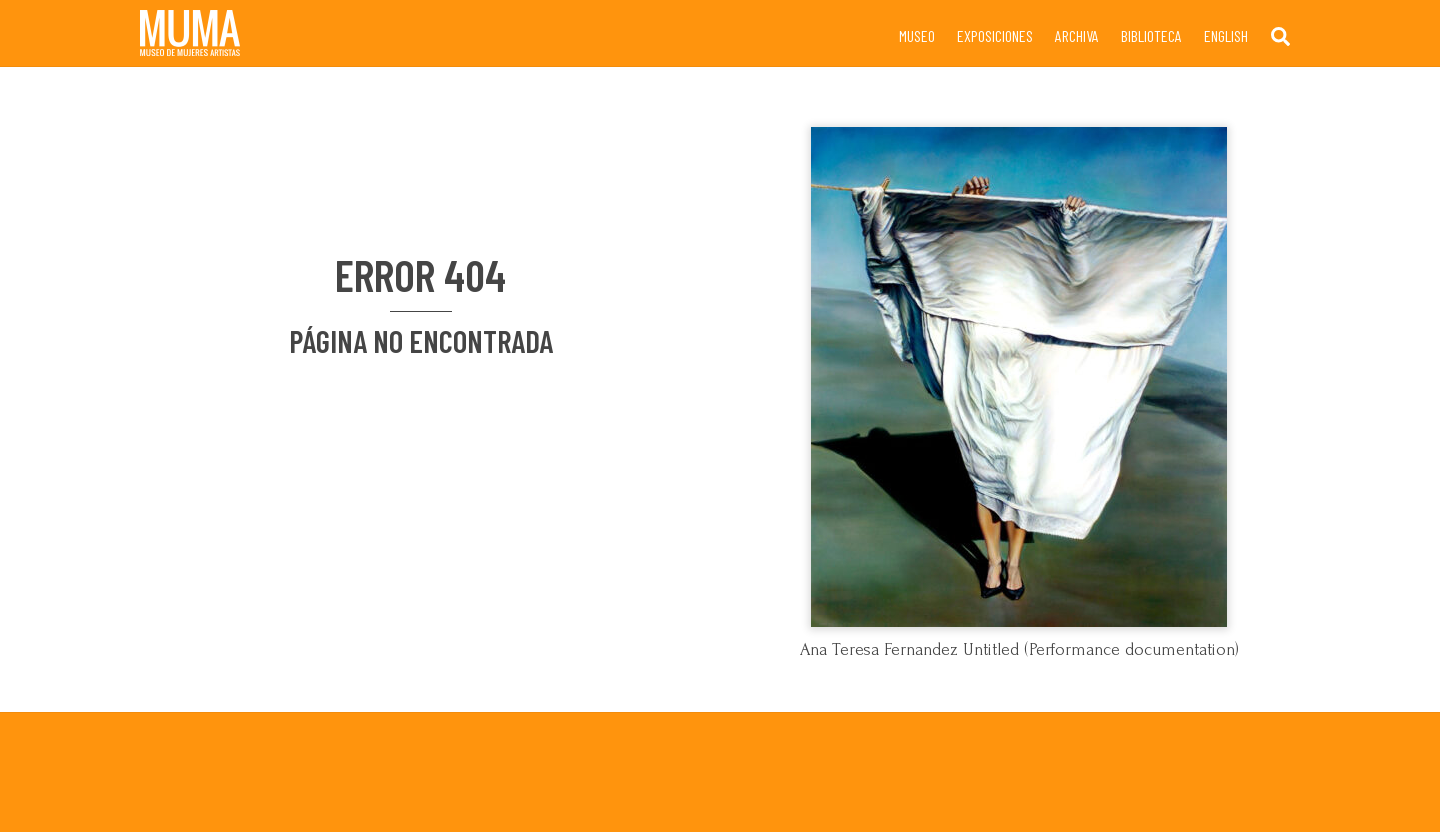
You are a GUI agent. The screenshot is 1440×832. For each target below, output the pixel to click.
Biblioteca (1151, 35)
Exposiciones (995, 35)
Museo (917, 35)
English (1226, 35)
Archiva (1077, 35)
